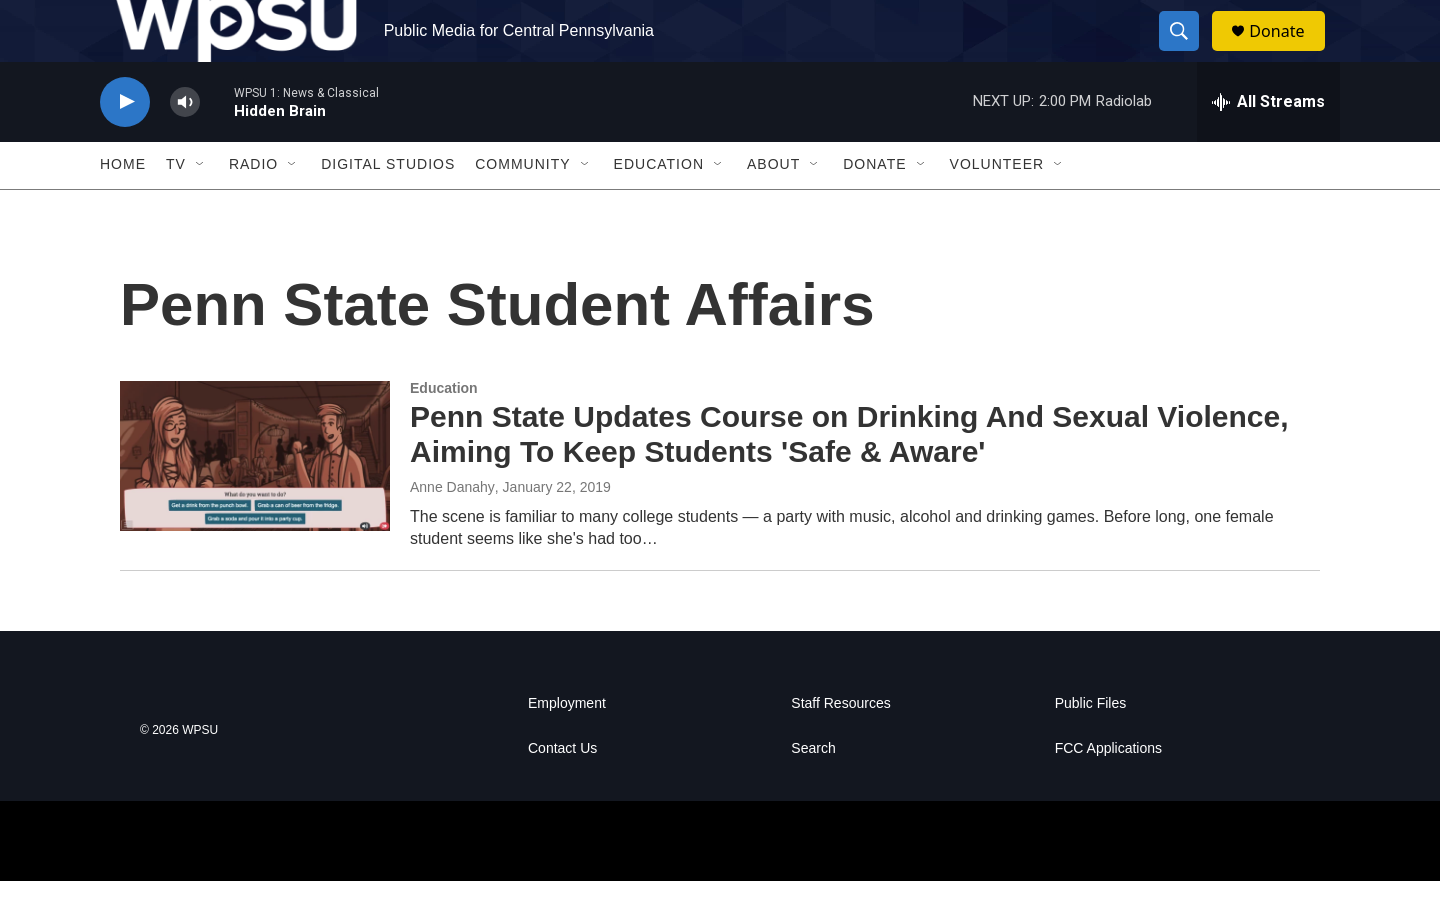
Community (522, 208)
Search (813, 791)
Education (659, 208)
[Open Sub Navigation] (201, 208)
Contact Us (562, 791)
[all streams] (1268, 145)
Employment (567, 746)
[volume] (185, 145)
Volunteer (997, 208)
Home (123, 208)
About (773, 208)
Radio (253, 208)
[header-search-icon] (1188, 53)
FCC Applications (1108, 791)
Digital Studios (388, 208)
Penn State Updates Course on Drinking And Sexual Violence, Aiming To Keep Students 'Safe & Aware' (849, 478)
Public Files (1091, 746)
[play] (125, 145)
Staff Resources (840, 746)
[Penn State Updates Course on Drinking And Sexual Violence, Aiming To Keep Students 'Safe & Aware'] (255, 499)
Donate (1289, 52)
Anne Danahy (452, 530)
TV (176, 208)
